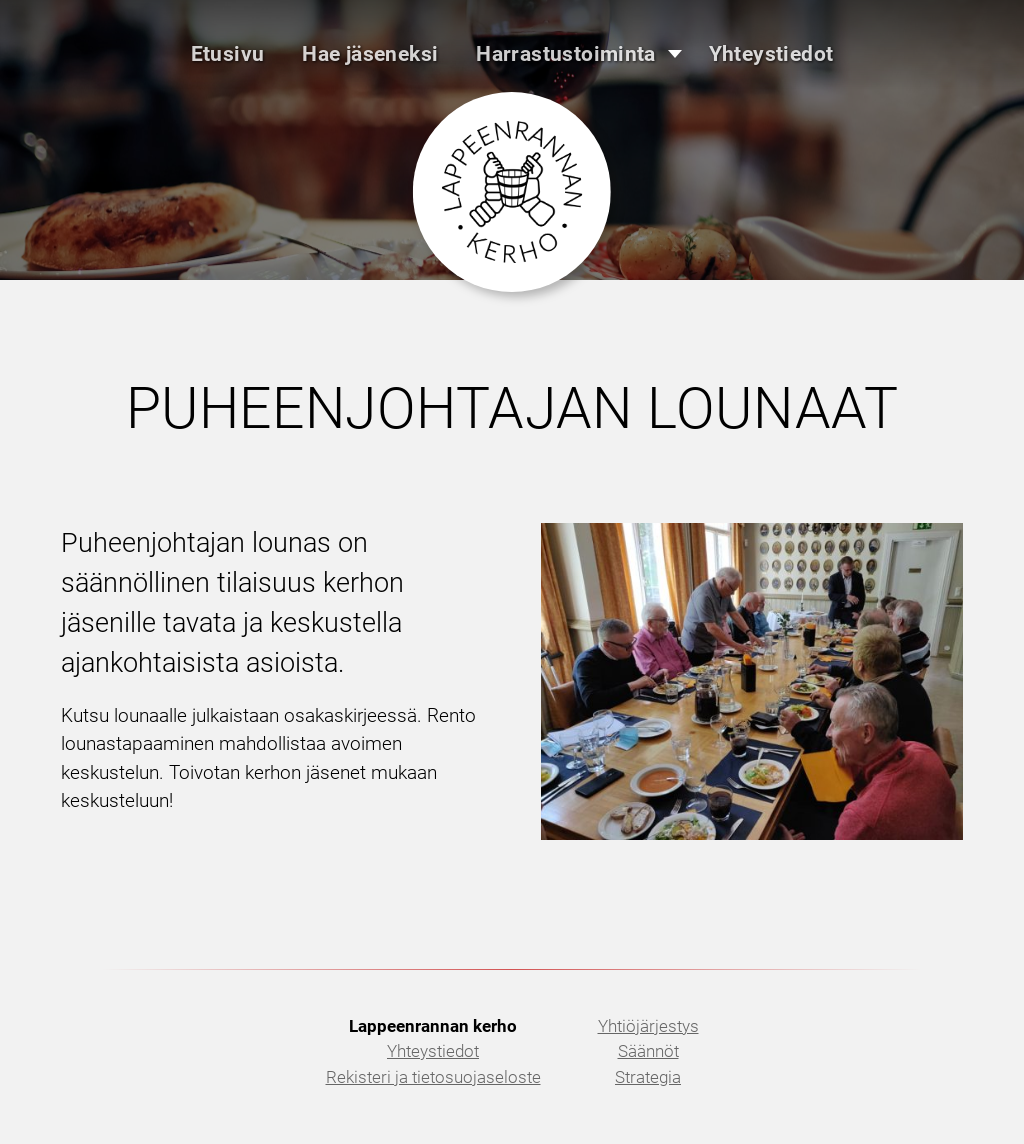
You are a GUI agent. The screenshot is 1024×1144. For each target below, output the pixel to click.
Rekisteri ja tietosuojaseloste (433, 1077)
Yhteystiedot (433, 1051)
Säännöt (648, 1051)
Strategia (648, 1077)
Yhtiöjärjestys (648, 1026)
